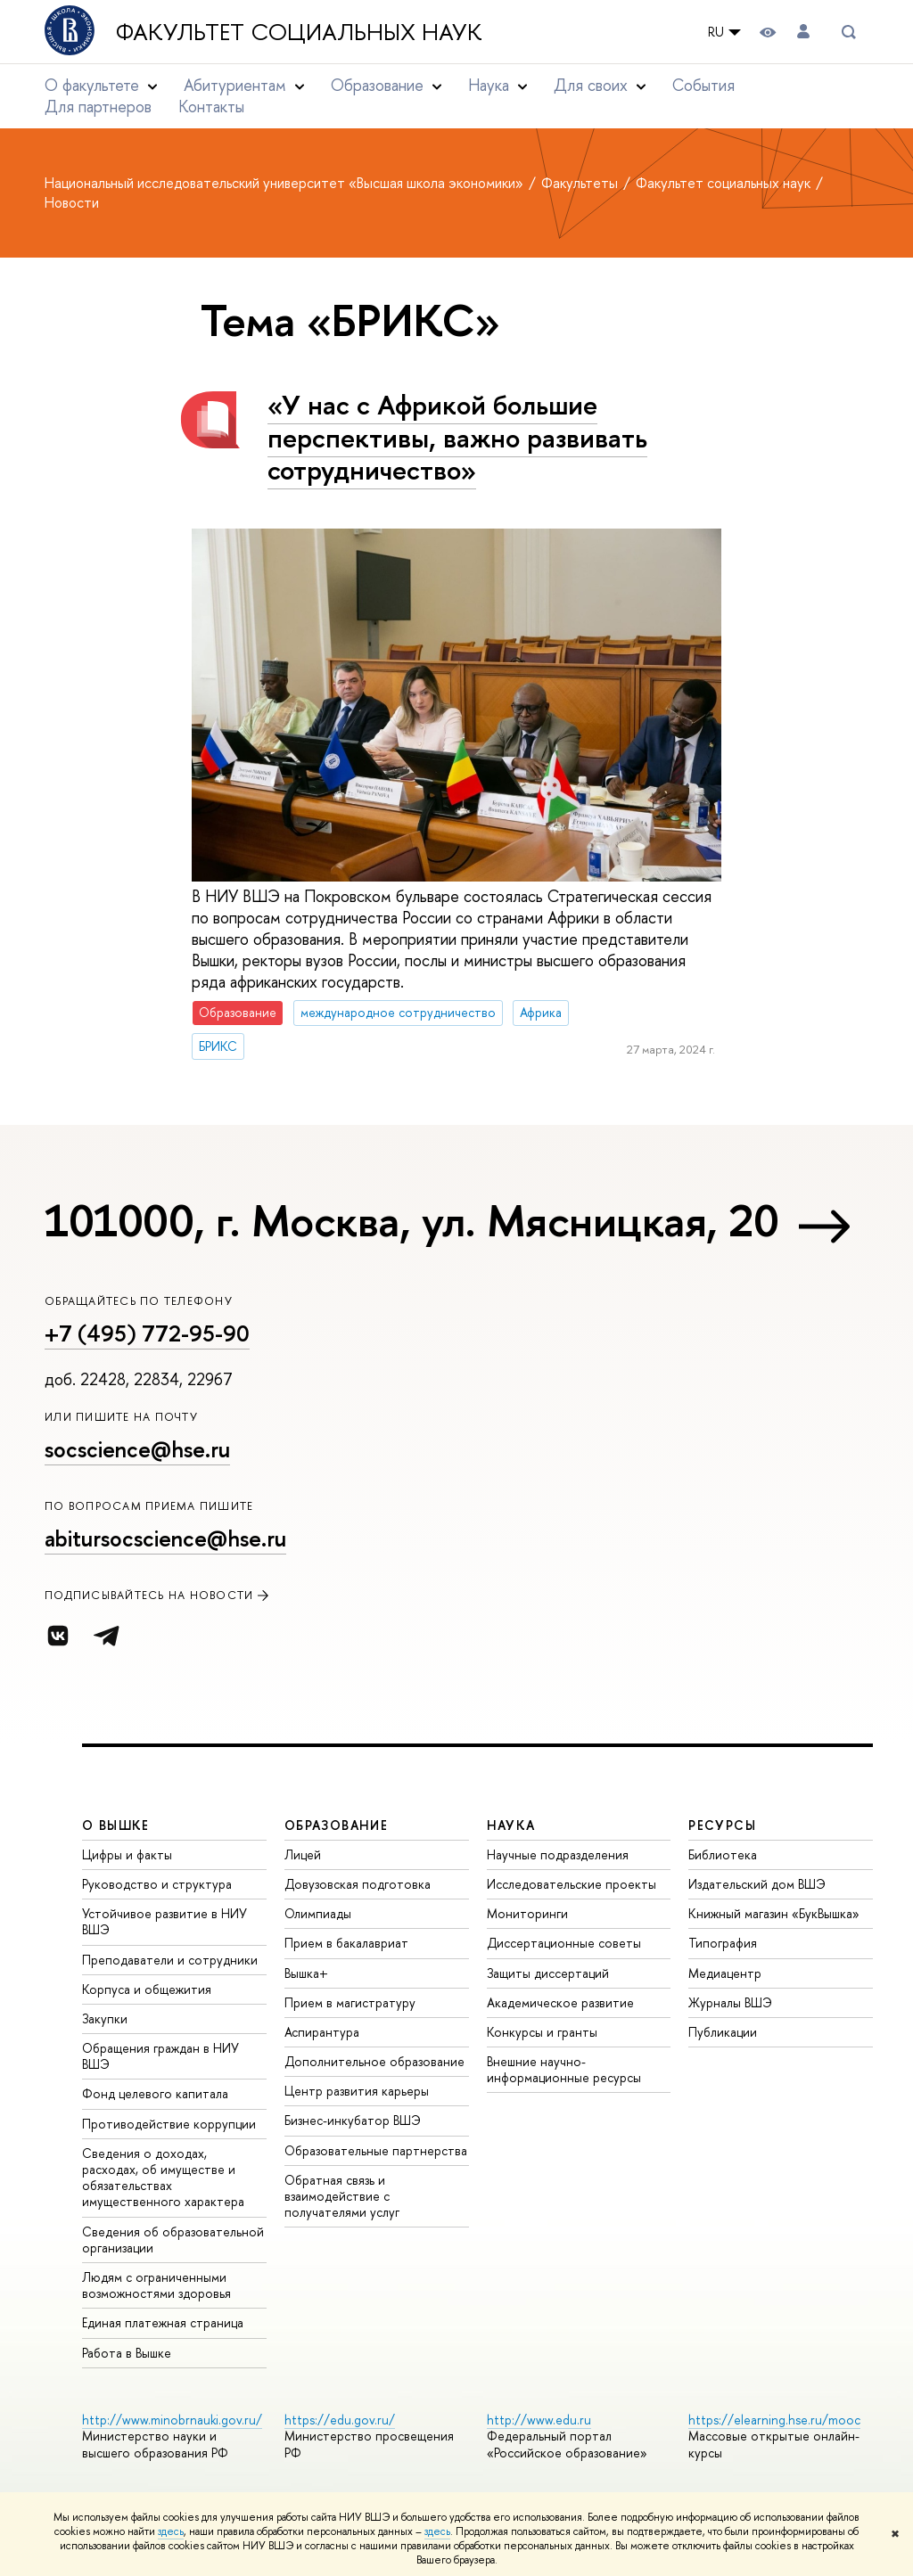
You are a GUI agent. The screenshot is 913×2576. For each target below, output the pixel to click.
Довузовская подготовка (357, 1883)
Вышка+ (306, 1973)
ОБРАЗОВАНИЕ (336, 1825)
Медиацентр (724, 1973)
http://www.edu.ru (539, 2419)
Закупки (104, 2018)
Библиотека (722, 1854)
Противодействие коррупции (169, 2123)
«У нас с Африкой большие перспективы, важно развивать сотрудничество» (457, 437)
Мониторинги (527, 1913)
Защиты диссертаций (548, 1973)
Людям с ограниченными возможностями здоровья (156, 2284)
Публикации (722, 2031)
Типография (722, 1942)
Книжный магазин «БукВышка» (774, 1913)
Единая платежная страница (162, 2322)
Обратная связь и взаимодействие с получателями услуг (341, 2195)
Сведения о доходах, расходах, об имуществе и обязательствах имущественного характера (163, 2178)
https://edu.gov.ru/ (339, 2419)
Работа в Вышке (126, 2352)
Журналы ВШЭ (730, 2002)
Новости (72, 202)
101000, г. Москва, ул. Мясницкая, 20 (411, 1220)
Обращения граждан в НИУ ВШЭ (160, 2055)
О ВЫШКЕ (116, 1825)
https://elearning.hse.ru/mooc (774, 2419)
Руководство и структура (157, 1883)
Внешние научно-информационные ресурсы (564, 2069)
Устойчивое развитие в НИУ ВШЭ (164, 1921)
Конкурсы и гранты (542, 2031)
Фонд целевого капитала (155, 2093)
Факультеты (581, 183)
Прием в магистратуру (349, 2002)
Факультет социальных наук (299, 32)
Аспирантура (321, 2031)
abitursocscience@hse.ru (165, 1538)
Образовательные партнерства (375, 2150)
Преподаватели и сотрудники (170, 1959)
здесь (171, 2531)
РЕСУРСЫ (722, 1825)
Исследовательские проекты (571, 1883)
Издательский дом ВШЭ (757, 1883)
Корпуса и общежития (146, 1989)
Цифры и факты (127, 1854)
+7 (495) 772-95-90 (147, 1333)
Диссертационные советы (564, 1942)
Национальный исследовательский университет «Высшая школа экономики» (286, 183)
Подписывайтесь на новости (158, 1595)
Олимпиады (317, 1913)
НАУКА (511, 1825)
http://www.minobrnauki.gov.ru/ (172, 2419)
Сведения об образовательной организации (173, 2239)
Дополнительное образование (374, 2061)
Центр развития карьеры (356, 2090)
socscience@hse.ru (137, 1449)
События (703, 85)
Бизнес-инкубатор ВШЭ (352, 2120)
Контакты (211, 106)
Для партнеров (98, 106)
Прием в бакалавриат (346, 1942)
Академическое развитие (560, 2002)
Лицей (302, 1854)
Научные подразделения (558, 1854)
